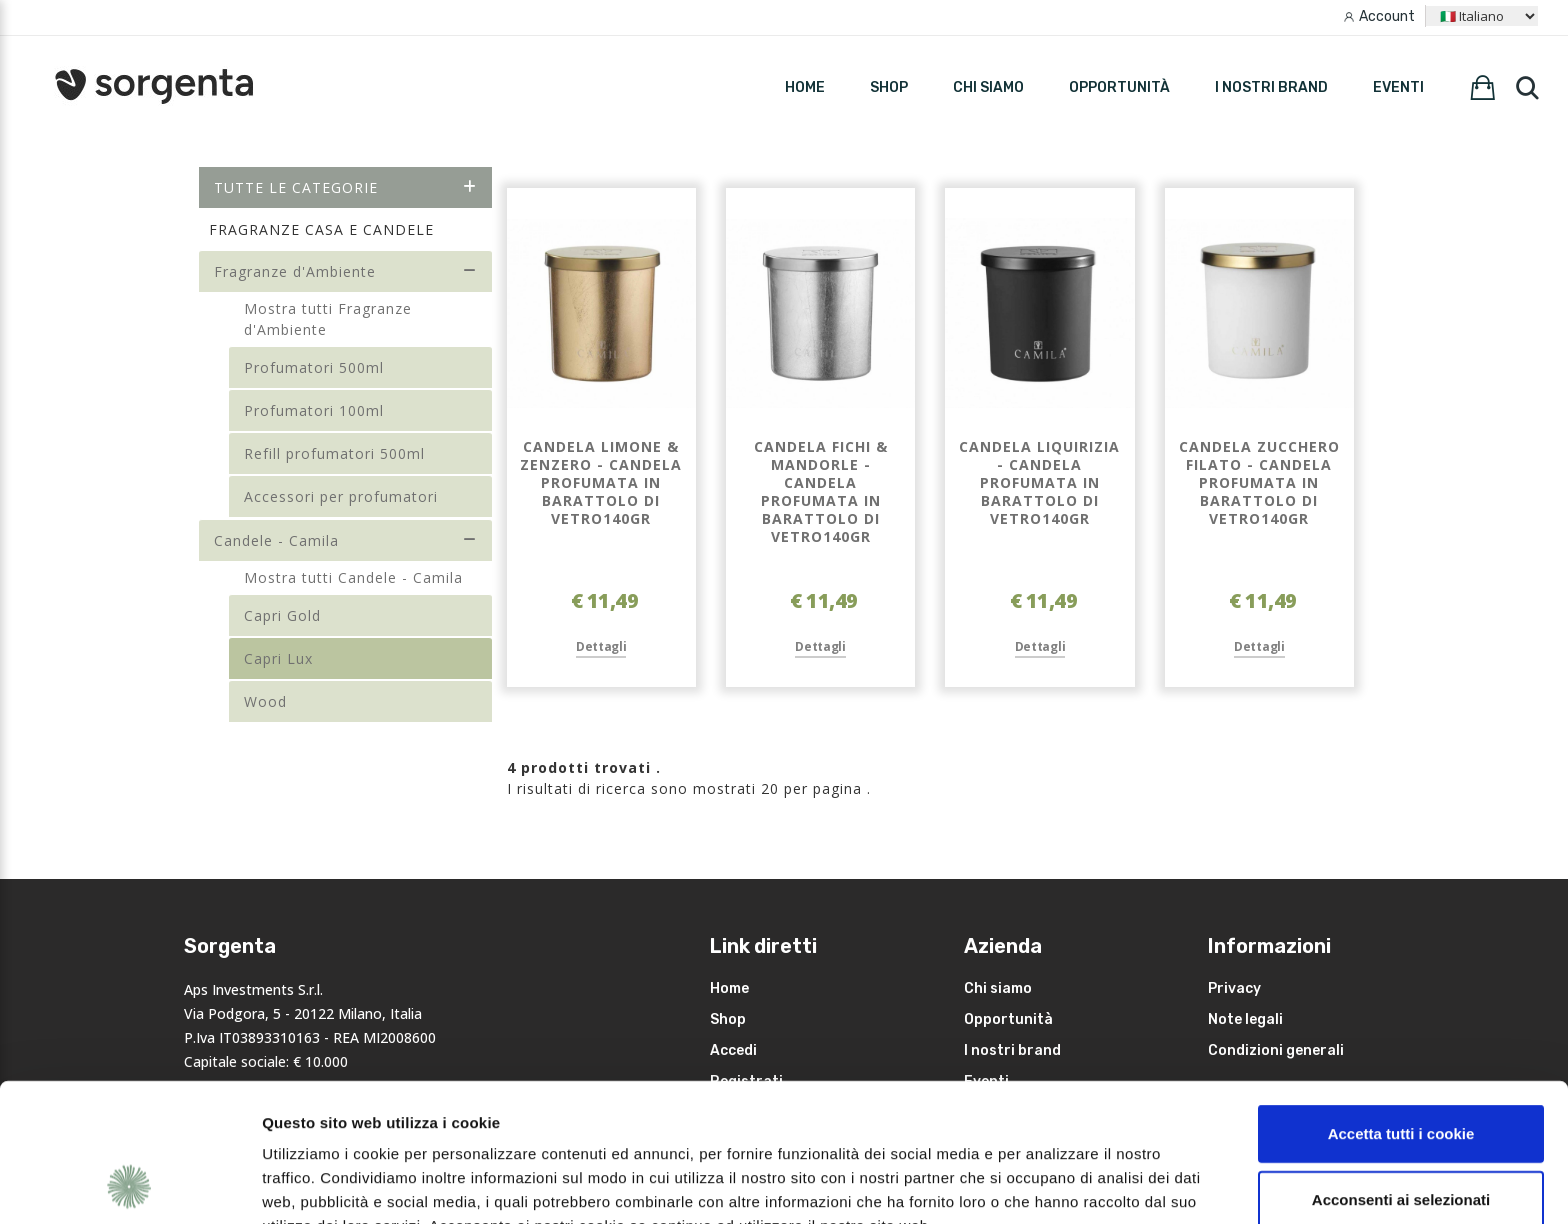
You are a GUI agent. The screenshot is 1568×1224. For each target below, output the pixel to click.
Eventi (1398, 87)
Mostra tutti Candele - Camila (353, 577)
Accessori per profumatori (341, 496)
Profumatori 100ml (314, 410)
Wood (265, 701)
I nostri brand (1271, 87)
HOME (805, 87)
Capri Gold (282, 615)
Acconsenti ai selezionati (1401, 1069)
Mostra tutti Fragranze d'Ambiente (328, 319)
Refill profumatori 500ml (334, 453)
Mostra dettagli (1062, 1184)
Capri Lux (278, 658)
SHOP (889, 87)
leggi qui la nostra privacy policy (387, 1119)
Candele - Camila (345, 540)
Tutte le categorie (345, 187)
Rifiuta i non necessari (1401, 1134)
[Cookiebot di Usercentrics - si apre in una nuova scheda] (129, 1185)
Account (1387, 16)
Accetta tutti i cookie (1401, 1003)
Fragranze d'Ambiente (345, 271)
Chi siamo (988, 87)
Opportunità (1119, 87)
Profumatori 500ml (314, 367)
